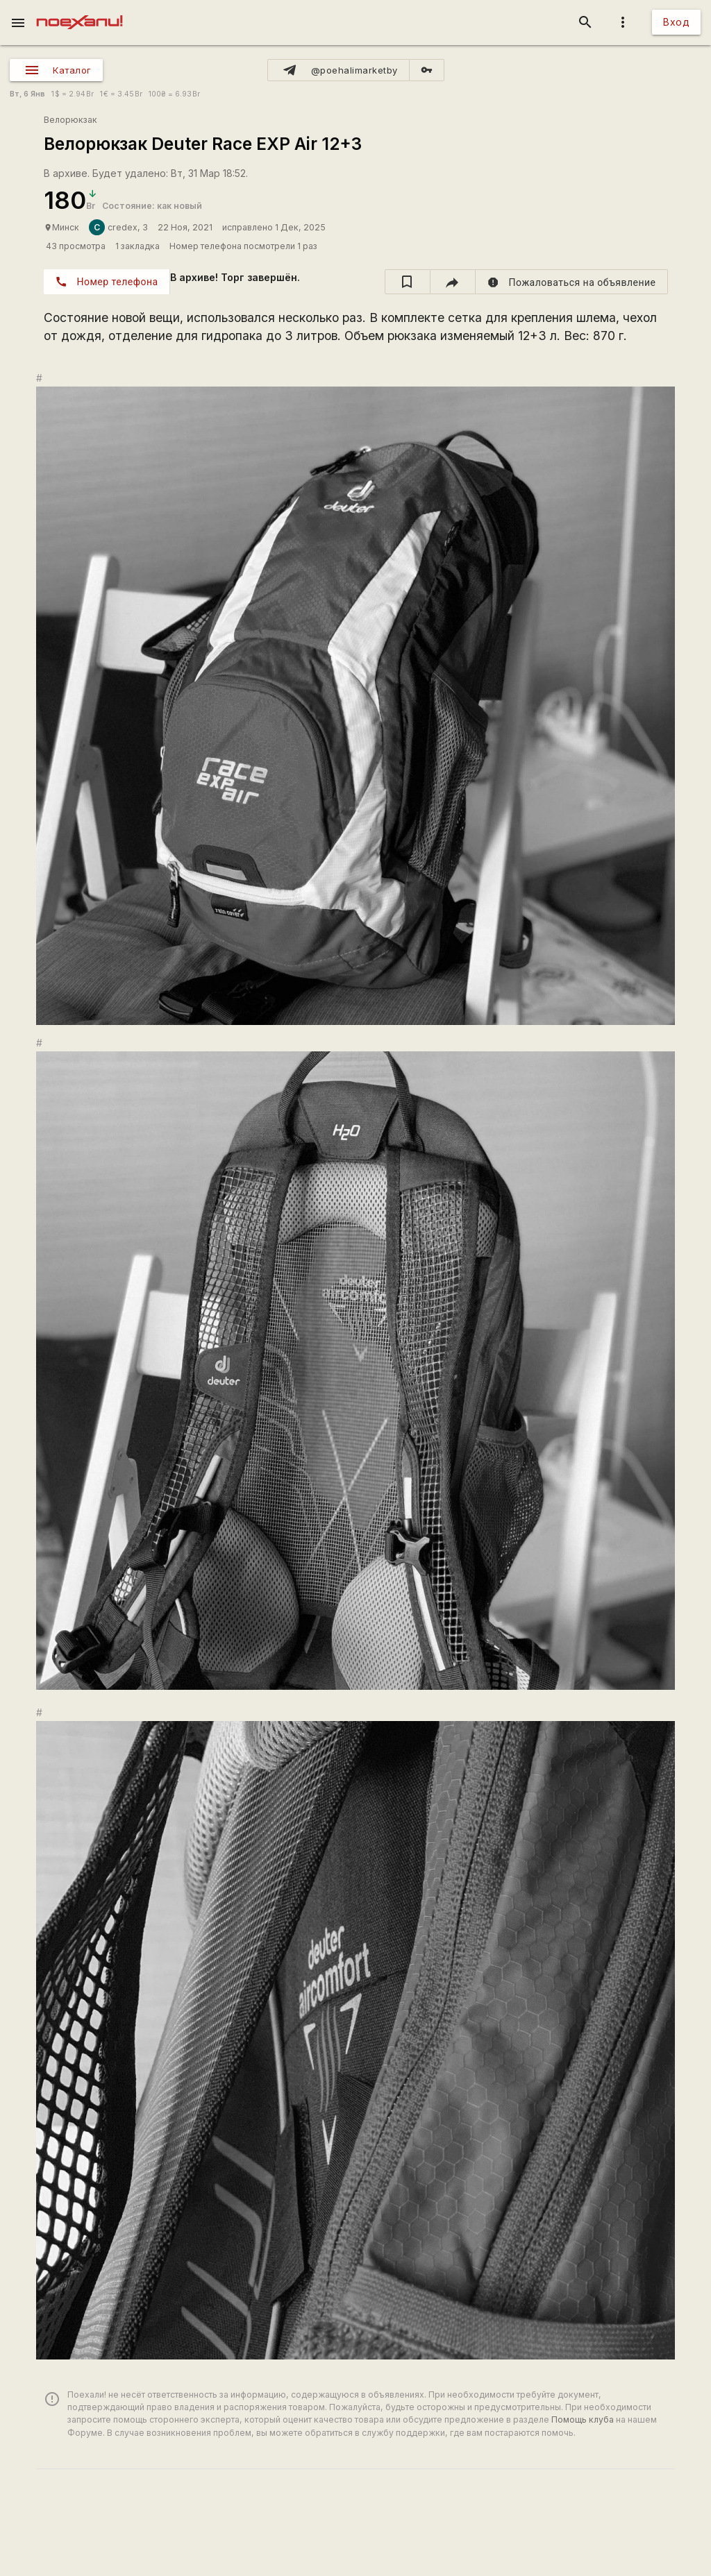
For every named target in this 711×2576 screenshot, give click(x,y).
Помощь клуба (582, 2419)
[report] (572, 281)
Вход (676, 22)
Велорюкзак (70, 120)
